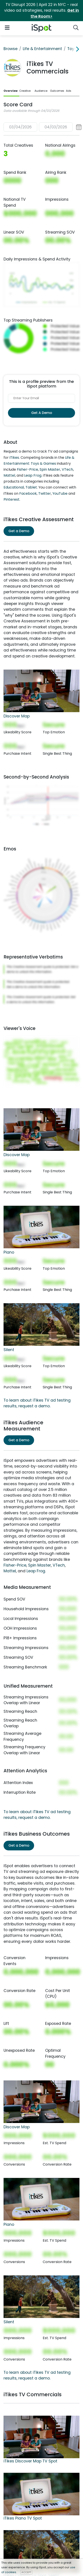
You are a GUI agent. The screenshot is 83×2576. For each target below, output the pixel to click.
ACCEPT (26, 2572)
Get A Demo (41, 412)
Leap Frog (32, 475)
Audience (41, 91)
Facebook (28, 493)
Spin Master (50, 469)
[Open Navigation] (7, 27)
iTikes (14, 457)
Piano (9, 1252)
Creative (25, 91)
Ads (68, 91)
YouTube (60, 493)
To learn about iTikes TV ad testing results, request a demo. (37, 1403)
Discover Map (17, 716)
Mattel (9, 475)
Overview (10, 91)
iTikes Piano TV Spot (23, 2518)
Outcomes (57, 91)
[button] (42, 127)
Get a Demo (18, 531)
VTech (67, 469)
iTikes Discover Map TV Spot (30, 2461)
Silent (9, 1349)
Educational (14, 487)
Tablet (31, 487)
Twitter (44, 493)
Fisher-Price (27, 469)
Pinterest (11, 499)
